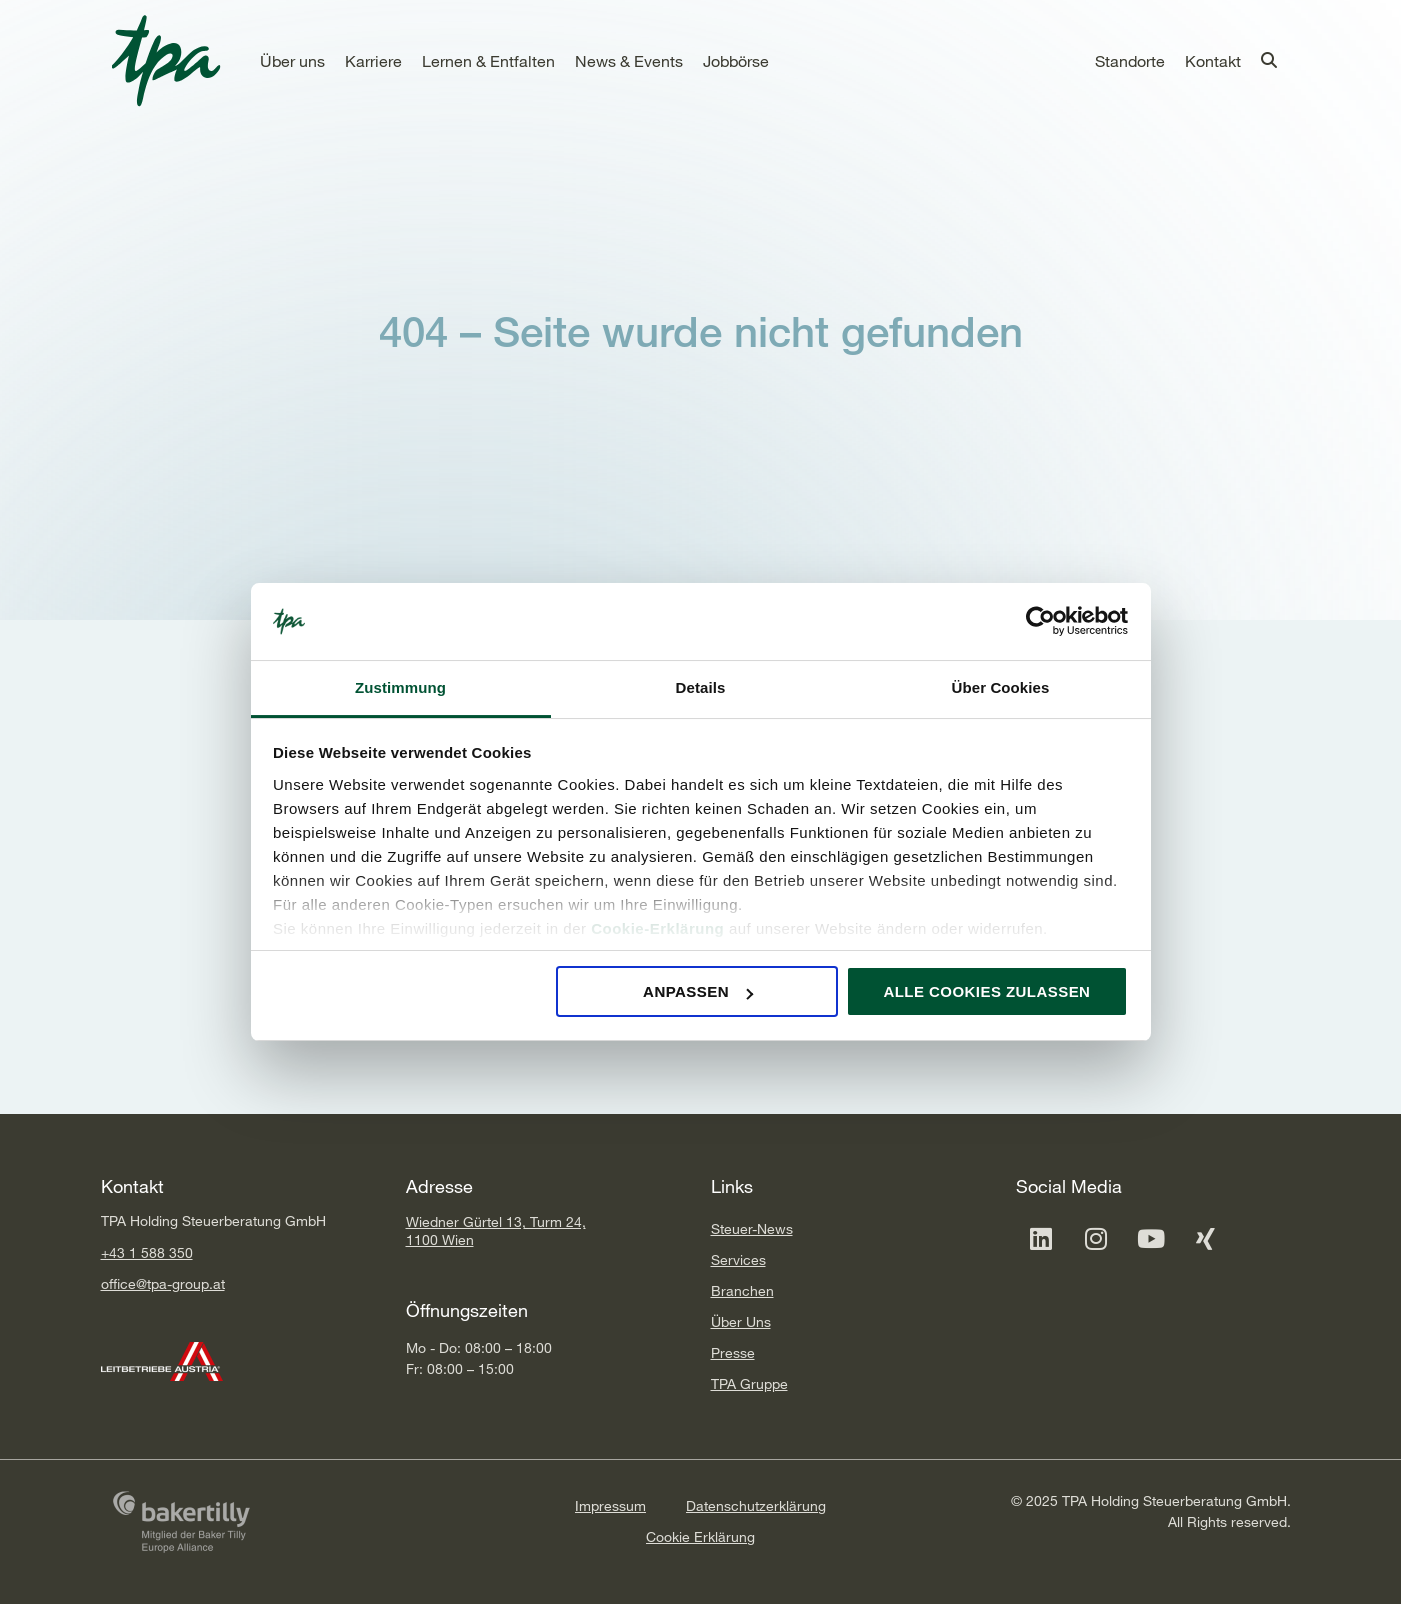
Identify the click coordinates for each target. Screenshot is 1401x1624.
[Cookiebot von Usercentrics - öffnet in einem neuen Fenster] (1040, 622)
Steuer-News (752, 1228)
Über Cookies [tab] (1001, 687)
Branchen (742, 1290)
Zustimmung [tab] (400, 687)
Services (738, 1259)
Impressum (610, 1505)
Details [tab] (701, 687)
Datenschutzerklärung (756, 1505)
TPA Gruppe (749, 1383)
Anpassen (698, 991)
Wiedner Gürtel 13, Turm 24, (496, 1221)
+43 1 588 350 (147, 1252)
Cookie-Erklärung (657, 928)
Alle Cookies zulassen (986, 991)
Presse (733, 1352)
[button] (292, 61)
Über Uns (741, 1321)
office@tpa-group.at (163, 1283)
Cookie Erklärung (700, 1536)
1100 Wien (440, 1239)
